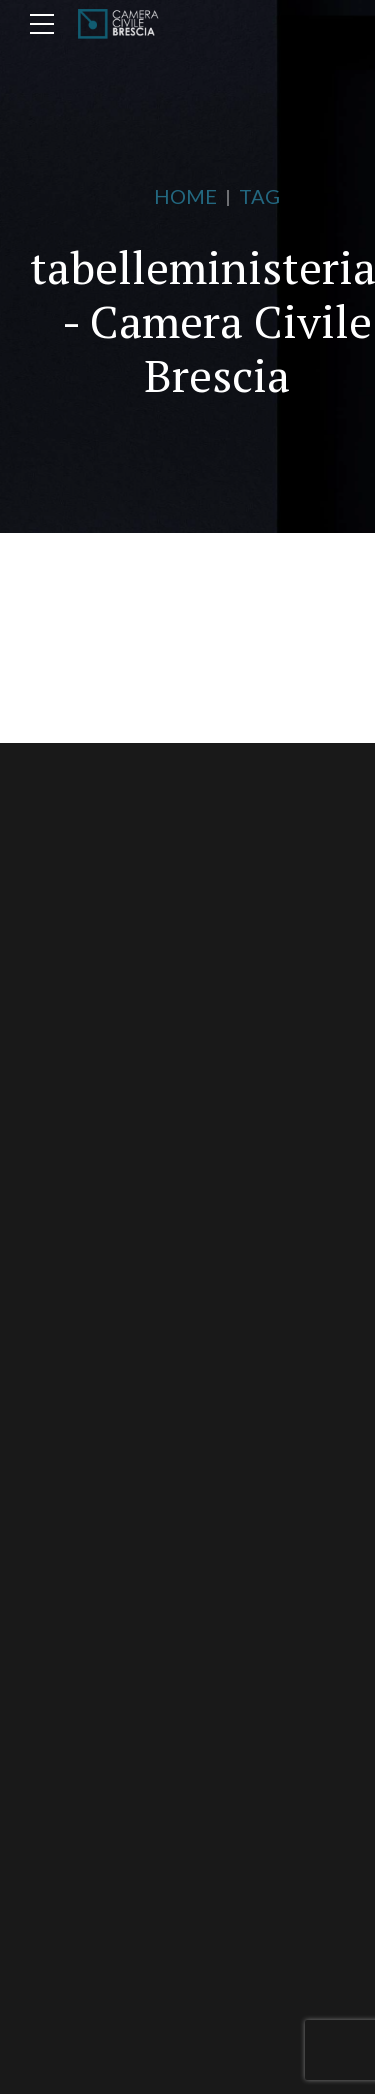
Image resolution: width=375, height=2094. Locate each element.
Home (185, 196)
